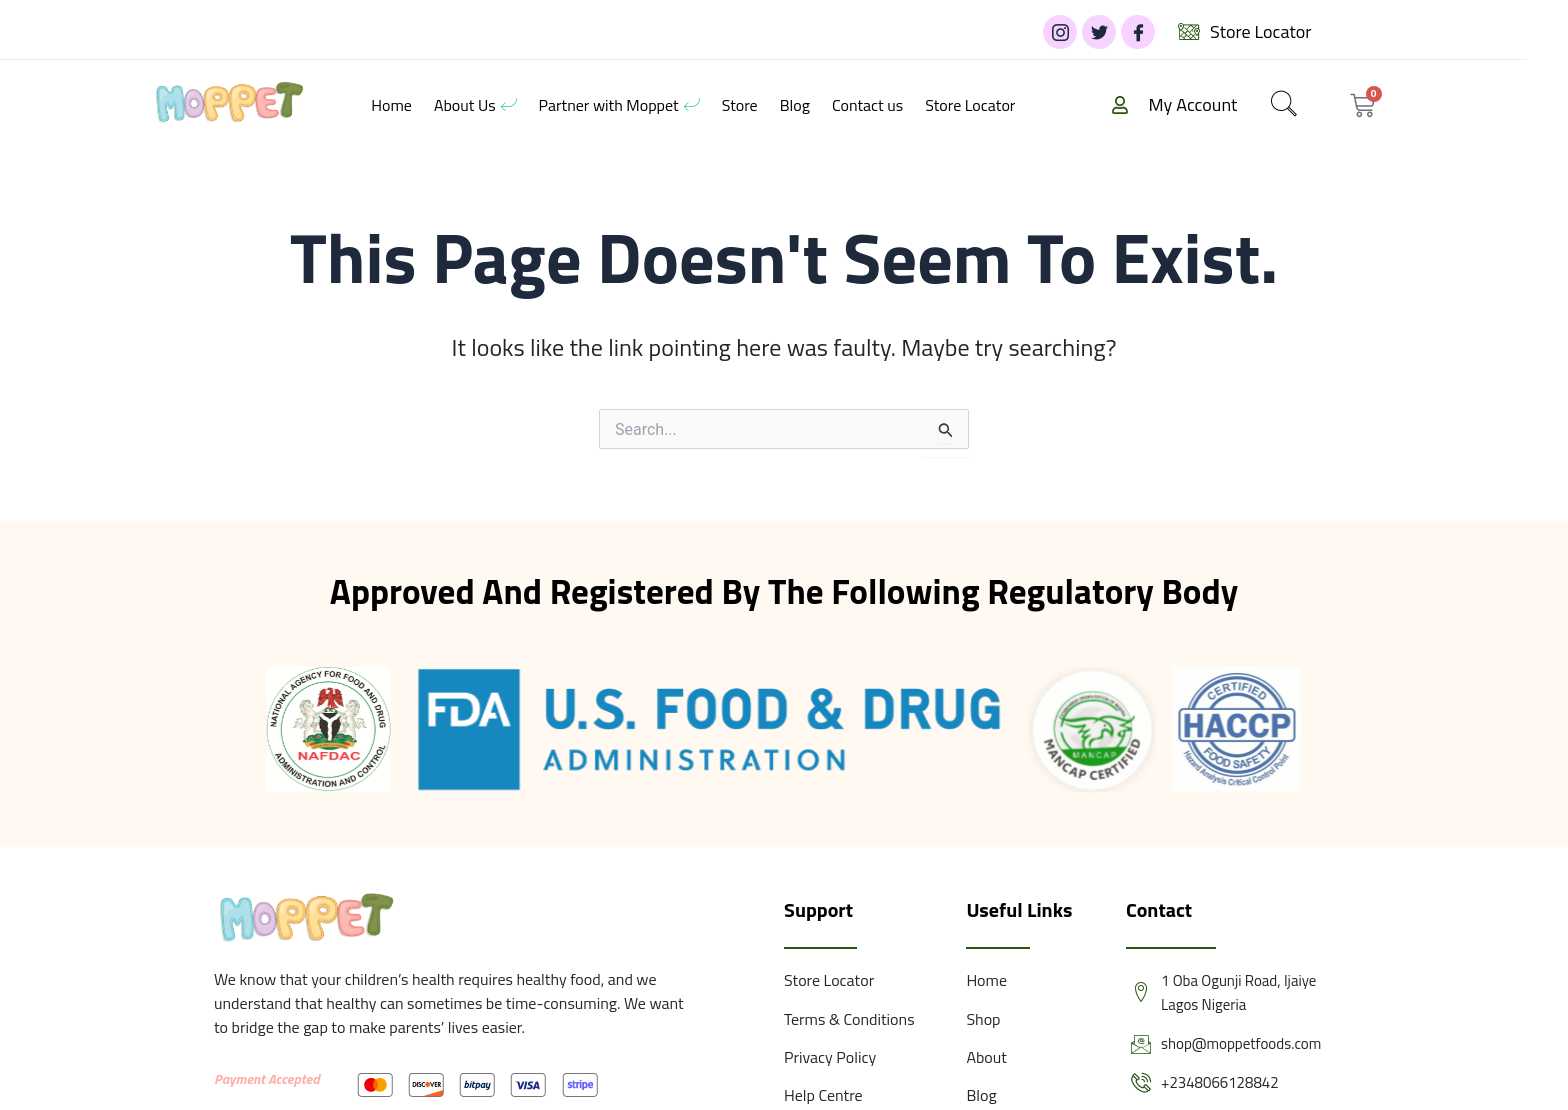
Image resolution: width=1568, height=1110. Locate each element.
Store (740, 105)
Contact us (867, 105)
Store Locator (970, 105)
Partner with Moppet (619, 105)
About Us (475, 105)
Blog (795, 105)
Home (391, 105)
